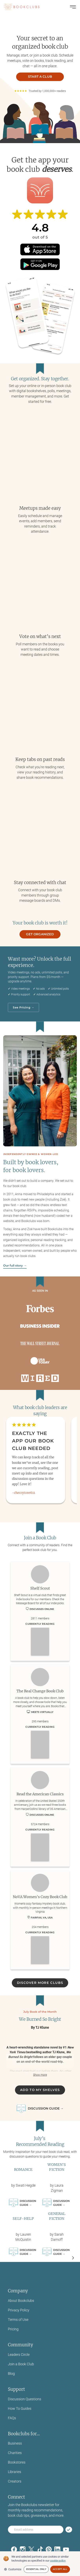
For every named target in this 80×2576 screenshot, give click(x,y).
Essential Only (36, 2569)
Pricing (13, 2329)
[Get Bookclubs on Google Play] (40, 262)
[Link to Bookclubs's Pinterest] (49, 2549)
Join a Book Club (21, 2364)
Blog (11, 2373)
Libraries (14, 2472)
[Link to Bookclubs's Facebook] (14, 2549)
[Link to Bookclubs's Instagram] (23, 2549)
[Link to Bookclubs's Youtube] (66, 2549)
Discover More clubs (40, 1983)
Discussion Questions (24, 2399)
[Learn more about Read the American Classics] (40, 1817)
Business (15, 2443)
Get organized (40, 934)
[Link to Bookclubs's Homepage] (21, 6)
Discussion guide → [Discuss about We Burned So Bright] (40, 2108)
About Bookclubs (21, 2300)
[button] (35, 1460)
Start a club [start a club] (40, 76)
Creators (14, 2481)
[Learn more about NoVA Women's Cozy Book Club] (40, 1919)
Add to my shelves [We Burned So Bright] (40, 2090)
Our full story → (15, 1265)
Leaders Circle (19, 2354)
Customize (12, 2569)
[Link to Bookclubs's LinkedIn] (57, 2549)
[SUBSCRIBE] (68, 2530)
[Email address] (35, 2530)
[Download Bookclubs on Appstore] (40, 249)
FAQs (12, 2418)
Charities (15, 2453)
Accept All (60, 2569)
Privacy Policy (18, 2310)
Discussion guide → (23, 2202)
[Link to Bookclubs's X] (31, 2549)
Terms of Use (18, 2319)
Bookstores (16, 2462)
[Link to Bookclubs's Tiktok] (40, 2549)
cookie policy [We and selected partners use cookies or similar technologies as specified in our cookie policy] (57, 2560)
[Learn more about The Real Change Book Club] (40, 1714)
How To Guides (19, 2408)
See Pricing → (23, 1007)
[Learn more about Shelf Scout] (40, 1611)
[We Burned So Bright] (40, 2019)
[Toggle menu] (73, 7)
